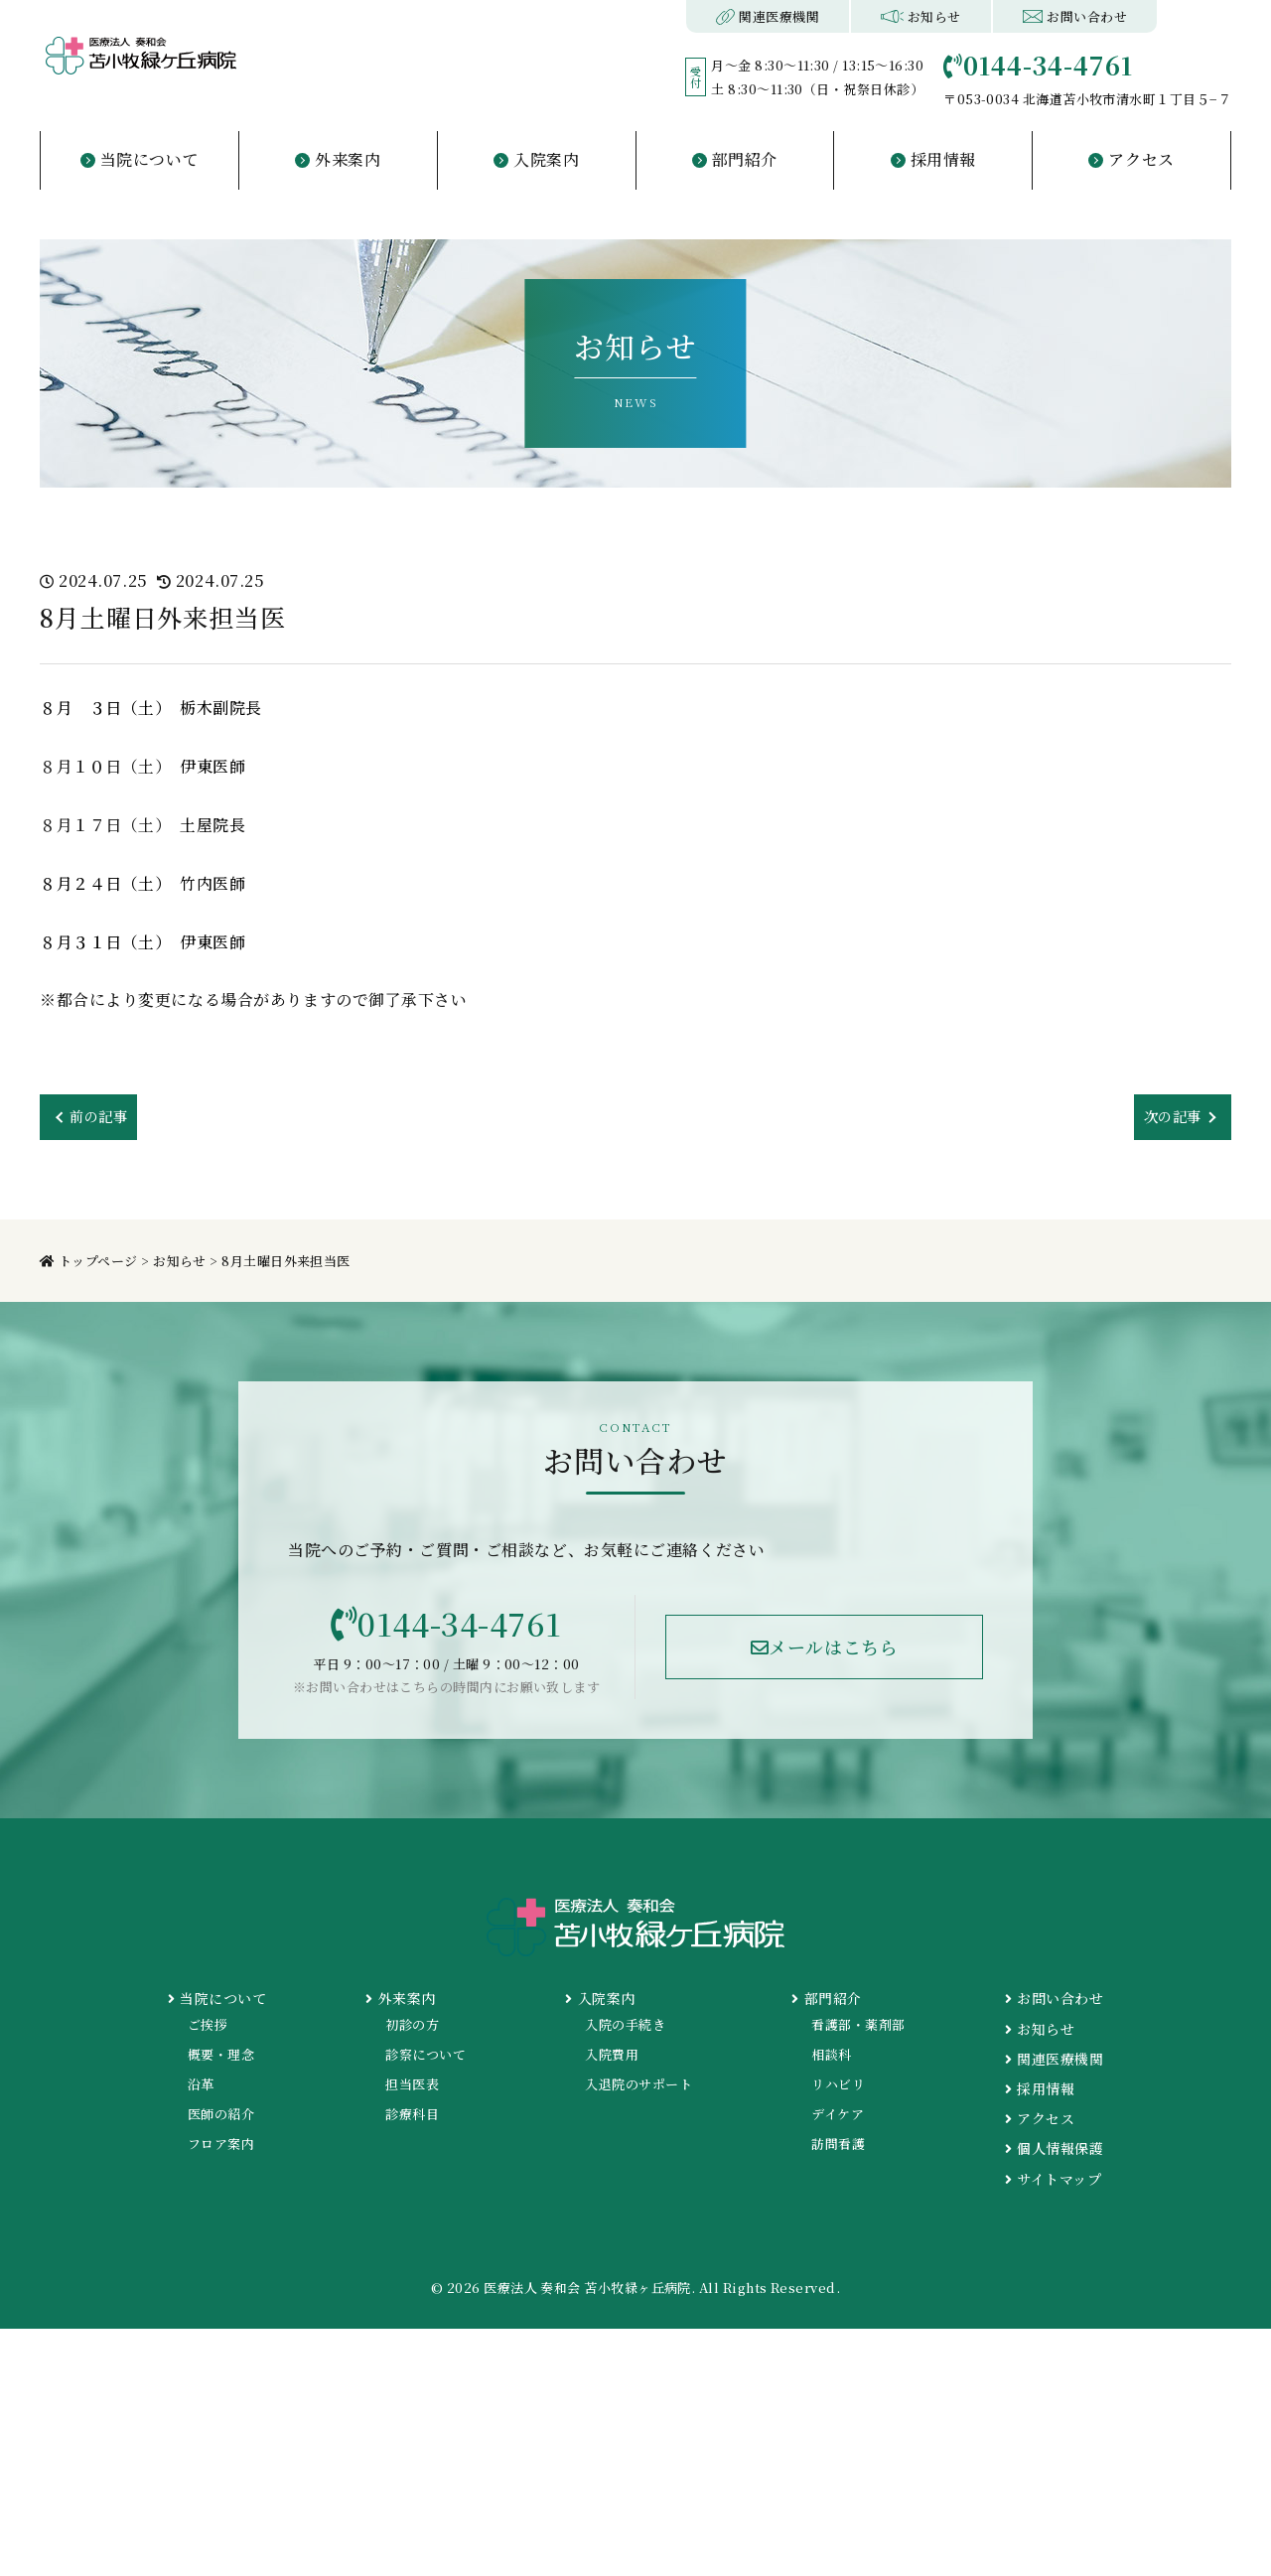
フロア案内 (221, 2152)
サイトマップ (1053, 2187)
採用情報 (1039, 2096)
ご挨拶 (207, 2032)
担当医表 (412, 2091)
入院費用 (611, 2062)
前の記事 (102, 1117)
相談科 (831, 2062)
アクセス (1039, 2126)
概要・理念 (221, 2062)
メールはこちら (825, 1652)
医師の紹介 (221, 2121)
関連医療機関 (768, 16)
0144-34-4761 (447, 1628)
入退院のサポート (638, 2091)
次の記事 (1168, 1117)
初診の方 (412, 2032)
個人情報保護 (1054, 2157)
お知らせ (920, 16)
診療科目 (412, 2121)
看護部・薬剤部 (858, 2032)
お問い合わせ (1075, 16)
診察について (425, 2062)
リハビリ (838, 2091)
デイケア (837, 2121)
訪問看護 (838, 2152)
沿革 (201, 2091)
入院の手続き (625, 2032)
